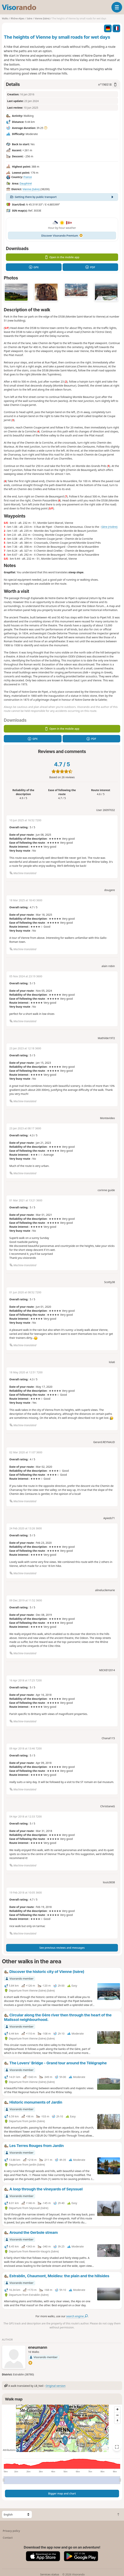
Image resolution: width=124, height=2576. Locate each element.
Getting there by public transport (62, 197)
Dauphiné (26, 183)
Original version (56, 2386)
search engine (77, 2316)
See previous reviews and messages (62, 1947)
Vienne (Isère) (31, 189)
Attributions (9, 2450)
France (27, 177)
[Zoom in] (117, 2409)
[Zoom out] (117, 2415)
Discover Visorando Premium (62, 236)
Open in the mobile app (62, 257)
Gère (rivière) (109, 527)
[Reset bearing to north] (117, 2421)
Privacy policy (11, 2531)
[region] (62, 2428)
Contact (8, 2537)
